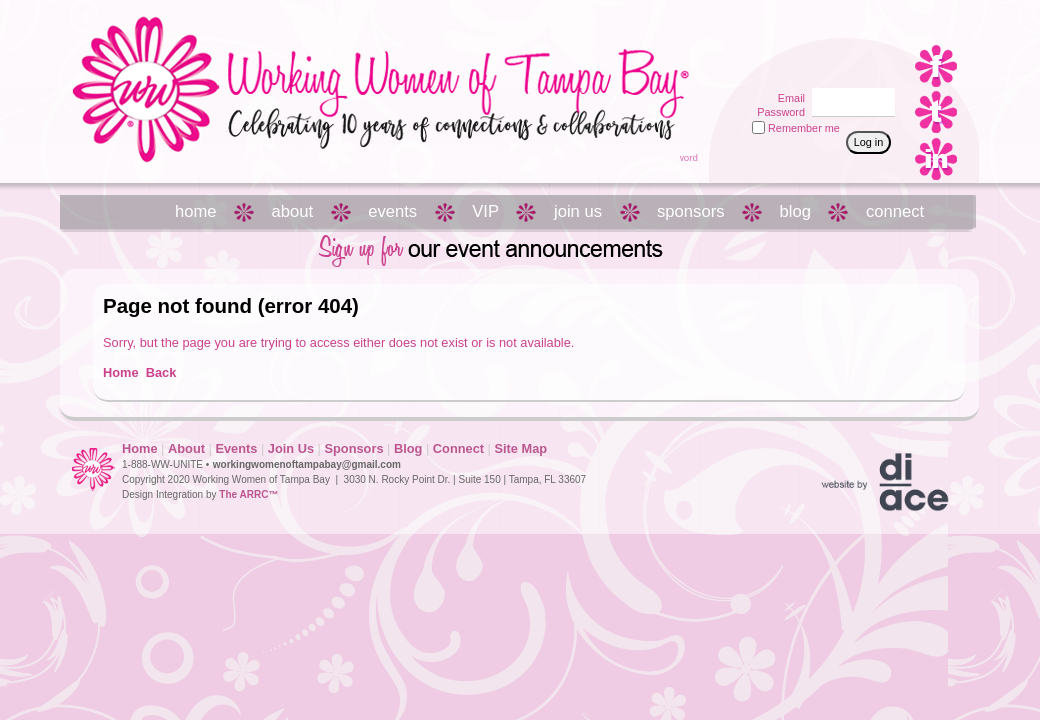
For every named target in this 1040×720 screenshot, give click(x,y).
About (186, 448)
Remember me (804, 128)
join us (578, 211)
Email (788, 98)
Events (236, 448)
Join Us (291, 448)
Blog (408, 448)
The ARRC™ (248, 494)
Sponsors (353, 448)
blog (795, 211)
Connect (458, 448)
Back (161, 372)
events (392, 211)
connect (895, 211)
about (293, 211)
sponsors (690, 211)
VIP (485, 211)
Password (777, 112)
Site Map (520, 448)
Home (121, 372)
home (196, 211)
